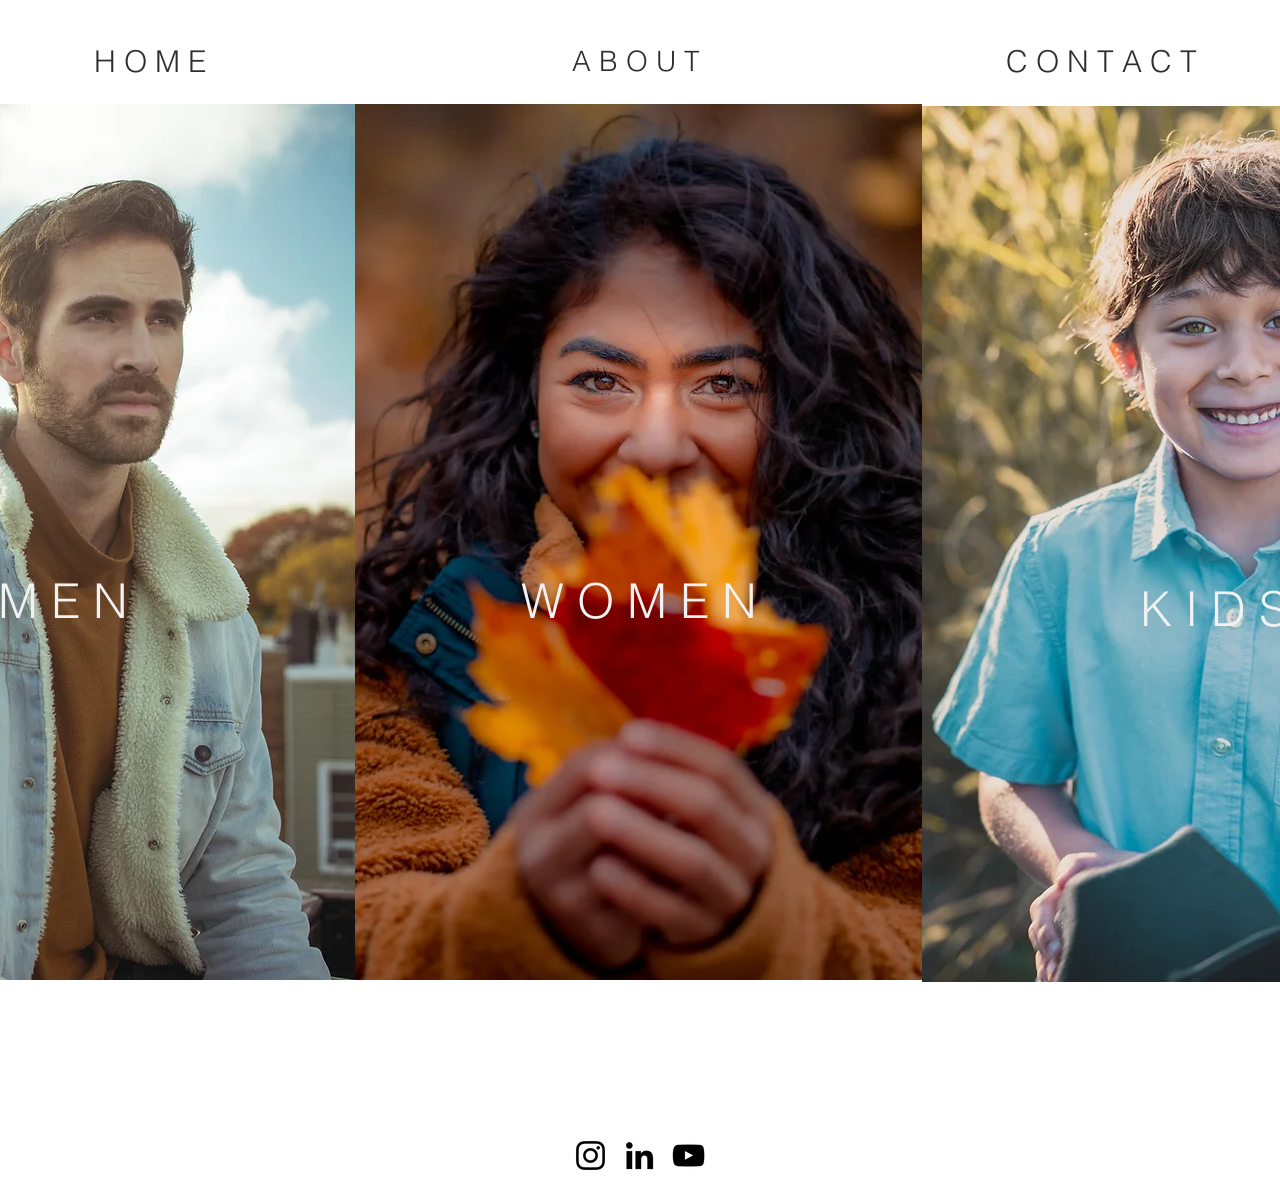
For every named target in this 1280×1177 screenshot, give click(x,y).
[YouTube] (688, 1155)
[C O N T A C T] (1101, 62)
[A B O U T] (636, 62)
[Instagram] (590, 1155)
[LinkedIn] (639, 1155)
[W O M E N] (638, 600)
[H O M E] (150, 62)
